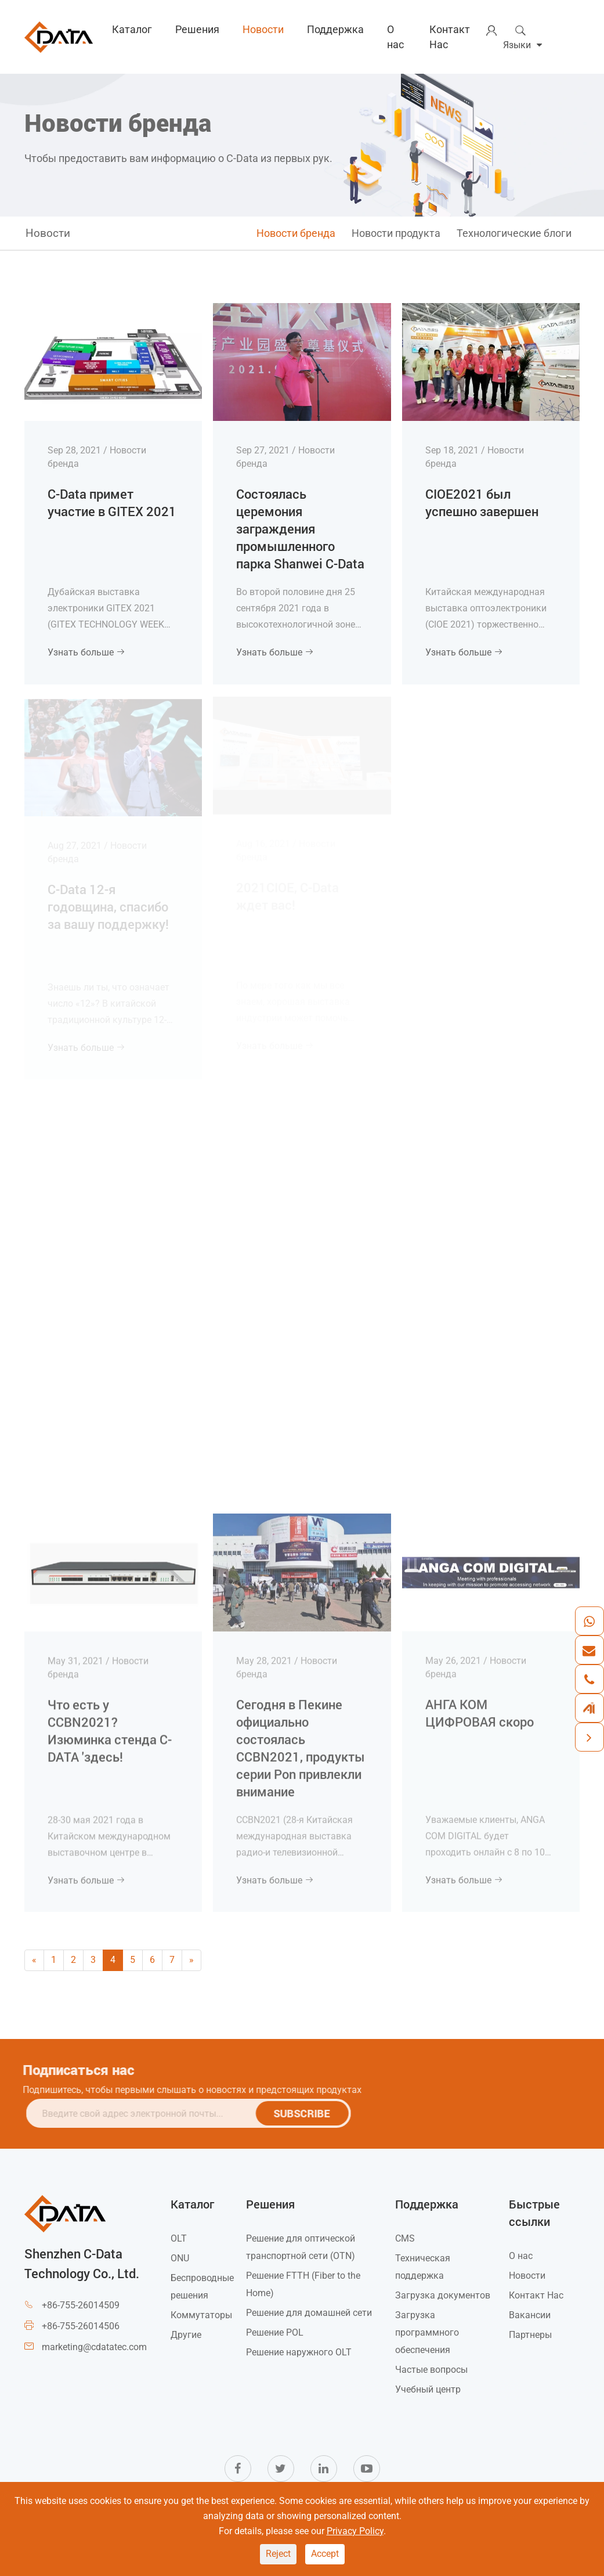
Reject (278, 2553)
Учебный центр (428, 2389)
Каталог (132, 29)
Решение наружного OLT (299, 2352)
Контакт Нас (449, 37)
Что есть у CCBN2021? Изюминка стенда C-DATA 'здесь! (110, 1723)
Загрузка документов (442, 2295)
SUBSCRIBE (308, 2113)
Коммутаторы (201, 2315)
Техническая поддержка (422, 2267)
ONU (180, 2258)
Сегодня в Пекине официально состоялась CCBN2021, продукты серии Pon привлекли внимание (300, 1740)
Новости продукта (396, 233)
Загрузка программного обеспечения (427, 2332)
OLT (179, 2238)
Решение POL (274, 2332)
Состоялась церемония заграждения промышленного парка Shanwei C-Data (300, 528)
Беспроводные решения (202, 2286)
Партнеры (530, 2334)
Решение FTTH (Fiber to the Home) (303, 2284)
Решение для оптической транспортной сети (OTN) (300, 2247)
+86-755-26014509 (81, 2305)
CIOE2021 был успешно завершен (481, 501)
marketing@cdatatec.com (94, 2346)
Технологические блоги (514, 233)
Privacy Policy (355, 2531)
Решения (197, 29)
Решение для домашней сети (309, 2312)
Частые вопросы (431, 2369)
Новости (263, 29)
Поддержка (335, 29)
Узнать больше (86, 652)
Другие (186, 2334)
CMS (405, 2238)
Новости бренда (295, 233)
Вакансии (530, 2315)
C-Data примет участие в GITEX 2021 (112, 502)
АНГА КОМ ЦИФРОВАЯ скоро (479, 1705)
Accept (325, 2553)
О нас (395, 37)
